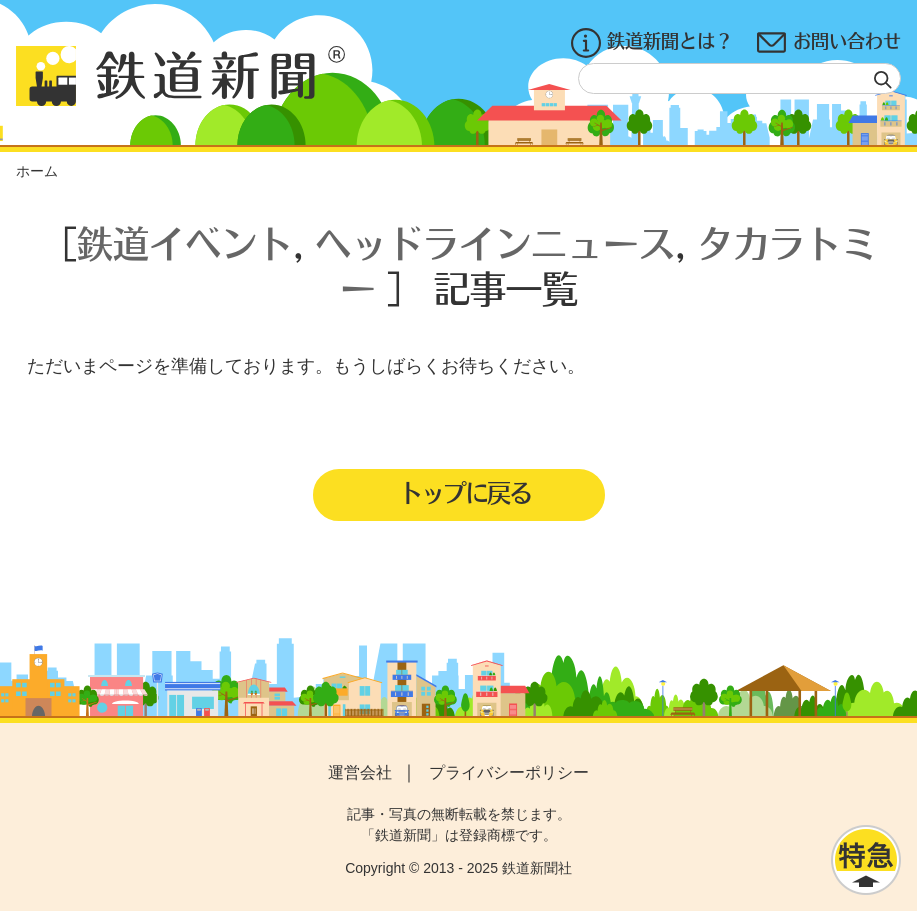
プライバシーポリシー (509, 772)
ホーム (37, 171)
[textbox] (739, 78)
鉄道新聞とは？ (652, 43)
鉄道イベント (185, 242)
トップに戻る (465, 492)
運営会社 (360, 772)
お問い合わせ (829, 43)
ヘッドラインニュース (495, 242)
